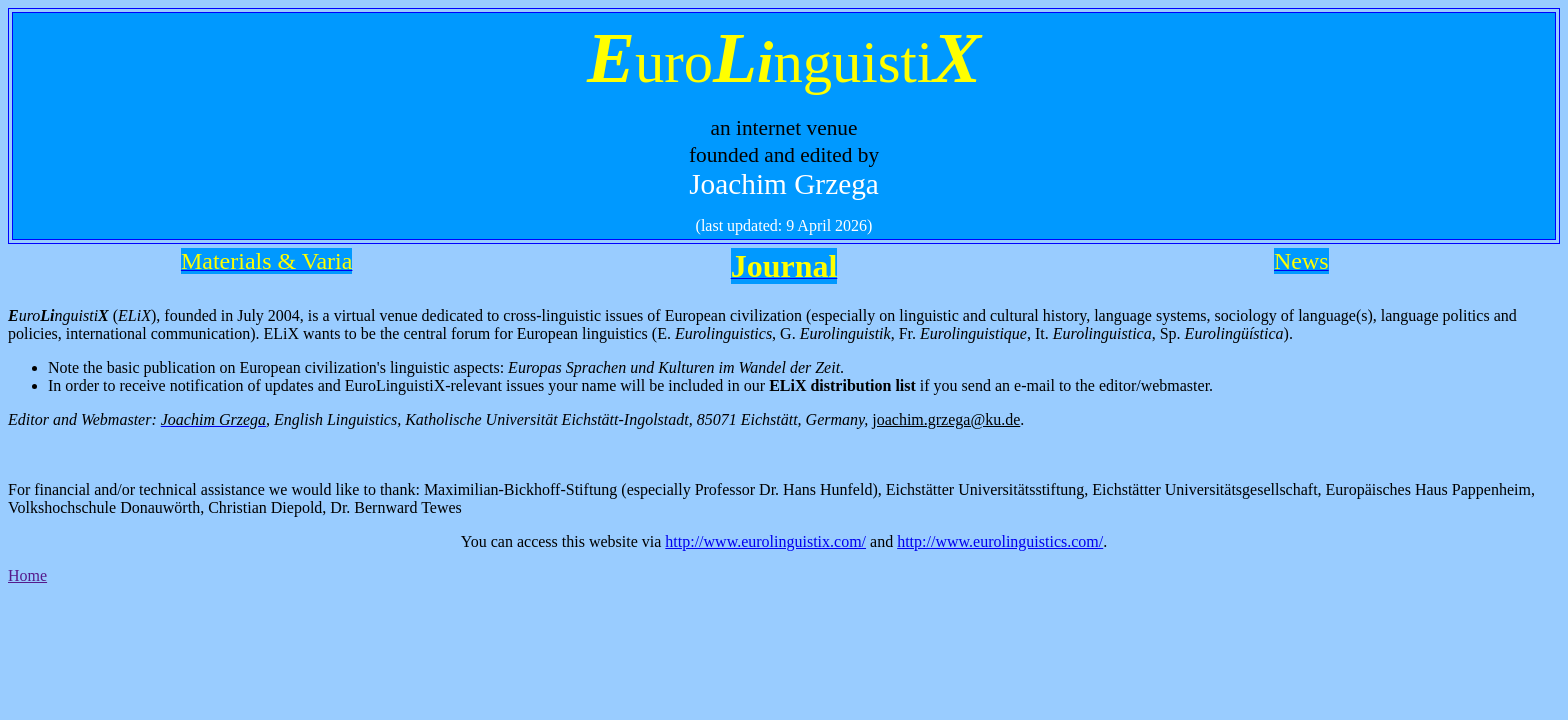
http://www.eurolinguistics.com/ (1000, 541)
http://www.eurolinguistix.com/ (765, 541)
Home (27, 575)
